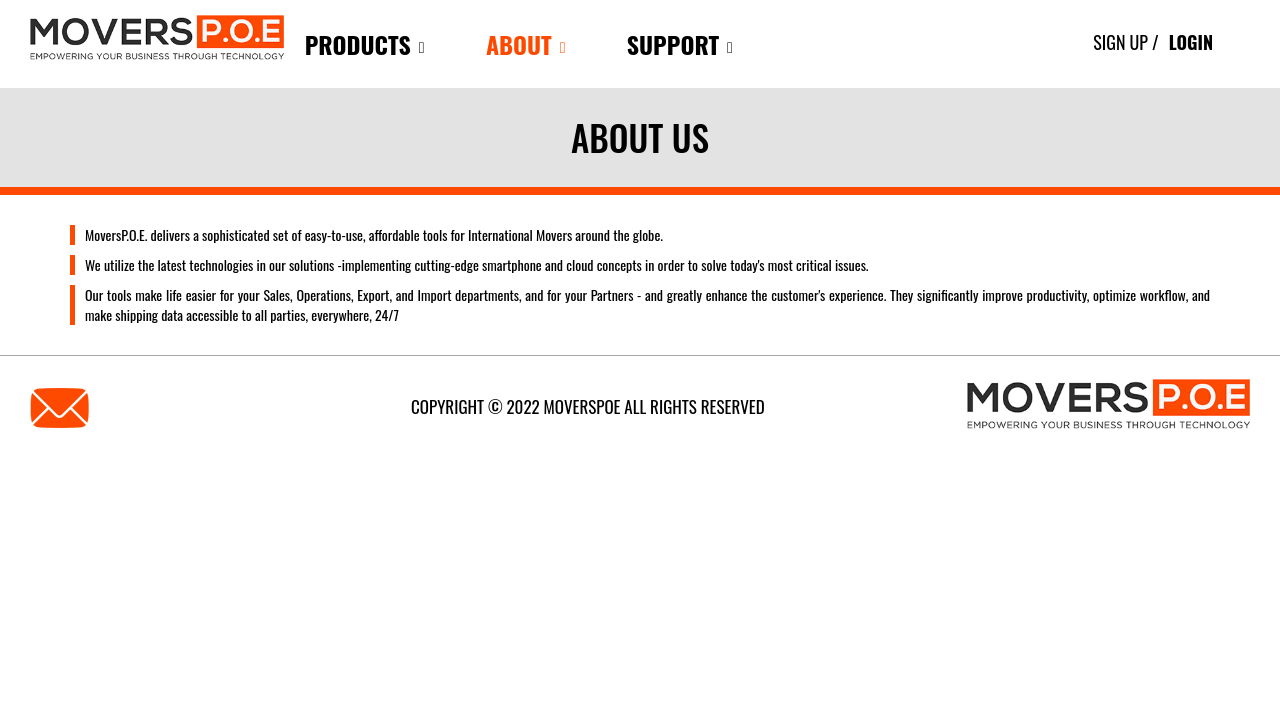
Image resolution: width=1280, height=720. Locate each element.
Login (1191, 42)
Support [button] (680, 44)
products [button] (365, 44)
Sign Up (1120, 42)
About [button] (526, 44)
